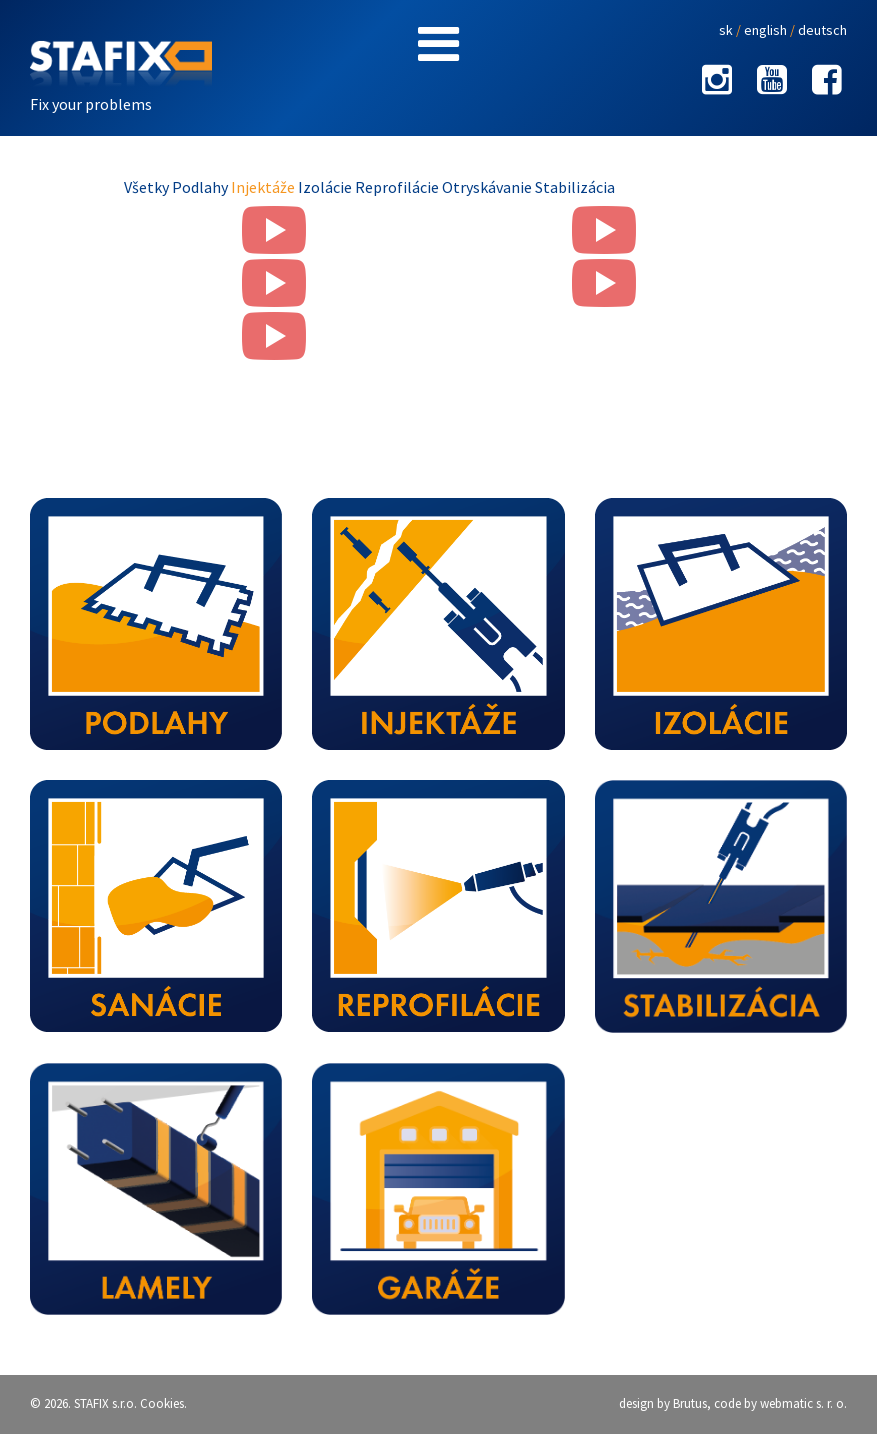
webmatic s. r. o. (803, 1403)
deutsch (822, 30)
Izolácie (326, 187)
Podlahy (201, 187)
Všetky (148, 187)
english (765, 30)
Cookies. (163, 1403)
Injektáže (264, 187)
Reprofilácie (398, 187)
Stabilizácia (575, 187)
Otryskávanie (488, 187)
